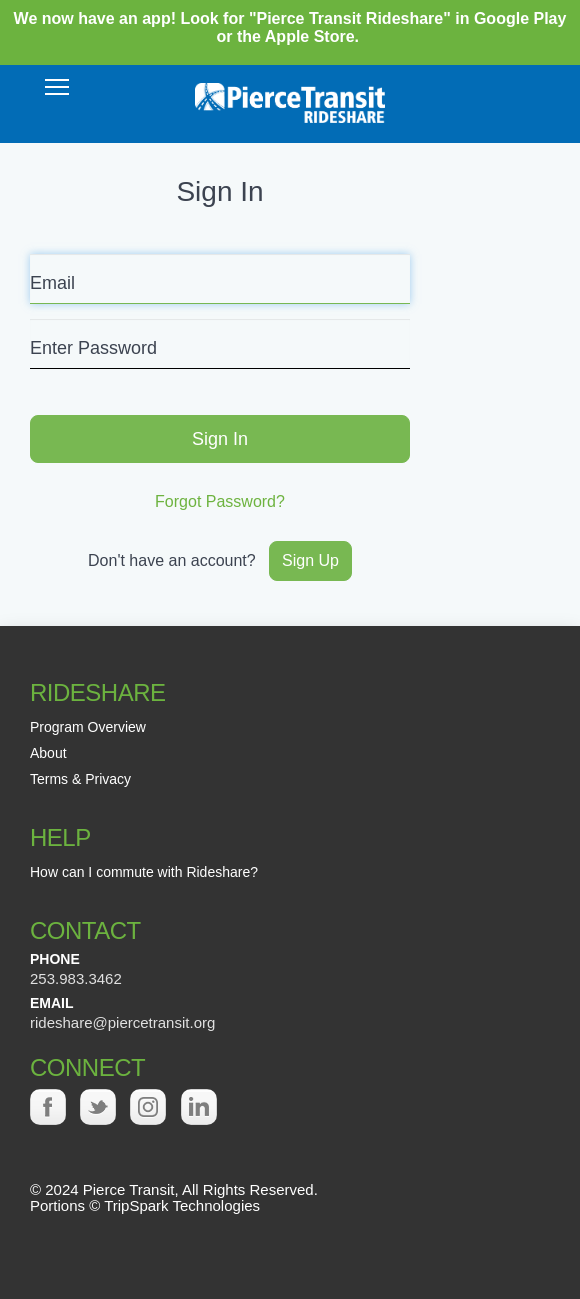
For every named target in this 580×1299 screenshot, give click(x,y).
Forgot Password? (220, 501)
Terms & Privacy (80, 779)
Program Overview (88, 727)
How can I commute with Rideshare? (144, 872)
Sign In (220, 439)
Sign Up (310, 560)
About (48, 753)
